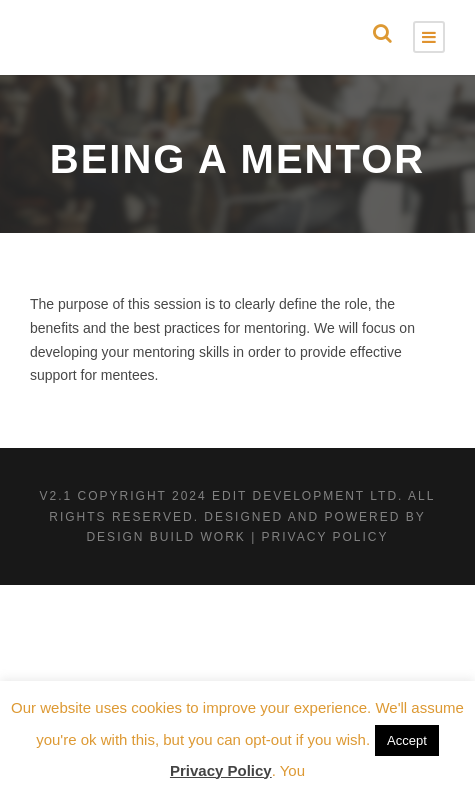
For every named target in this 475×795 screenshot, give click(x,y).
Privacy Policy (221, 770)
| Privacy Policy (319, 537)
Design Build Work (165, 537)
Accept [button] (407, 740)
